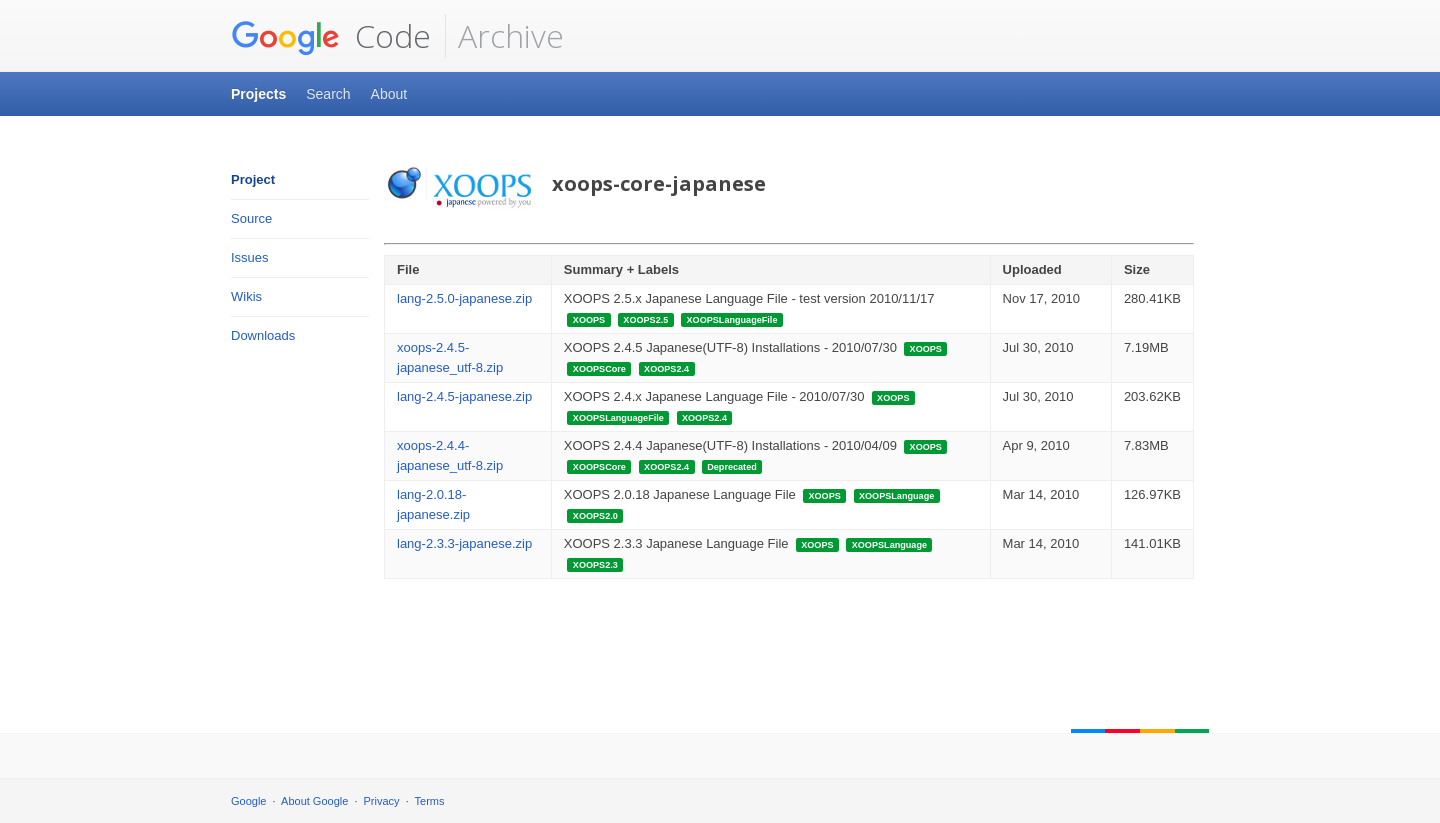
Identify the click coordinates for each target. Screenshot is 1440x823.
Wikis (246, 296)
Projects (258, 94)
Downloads (263, 335)
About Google (314, 801)
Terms (430, 801)
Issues (250, 257)
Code (331, 36)
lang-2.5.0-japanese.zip (464, 298)
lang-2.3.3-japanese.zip (464, 543)
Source (251, 218)
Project (253, 179)
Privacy (382, 801)
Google (248, 801)
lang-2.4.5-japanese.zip (464, 396)
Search (328, 94)
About (389, 94)
